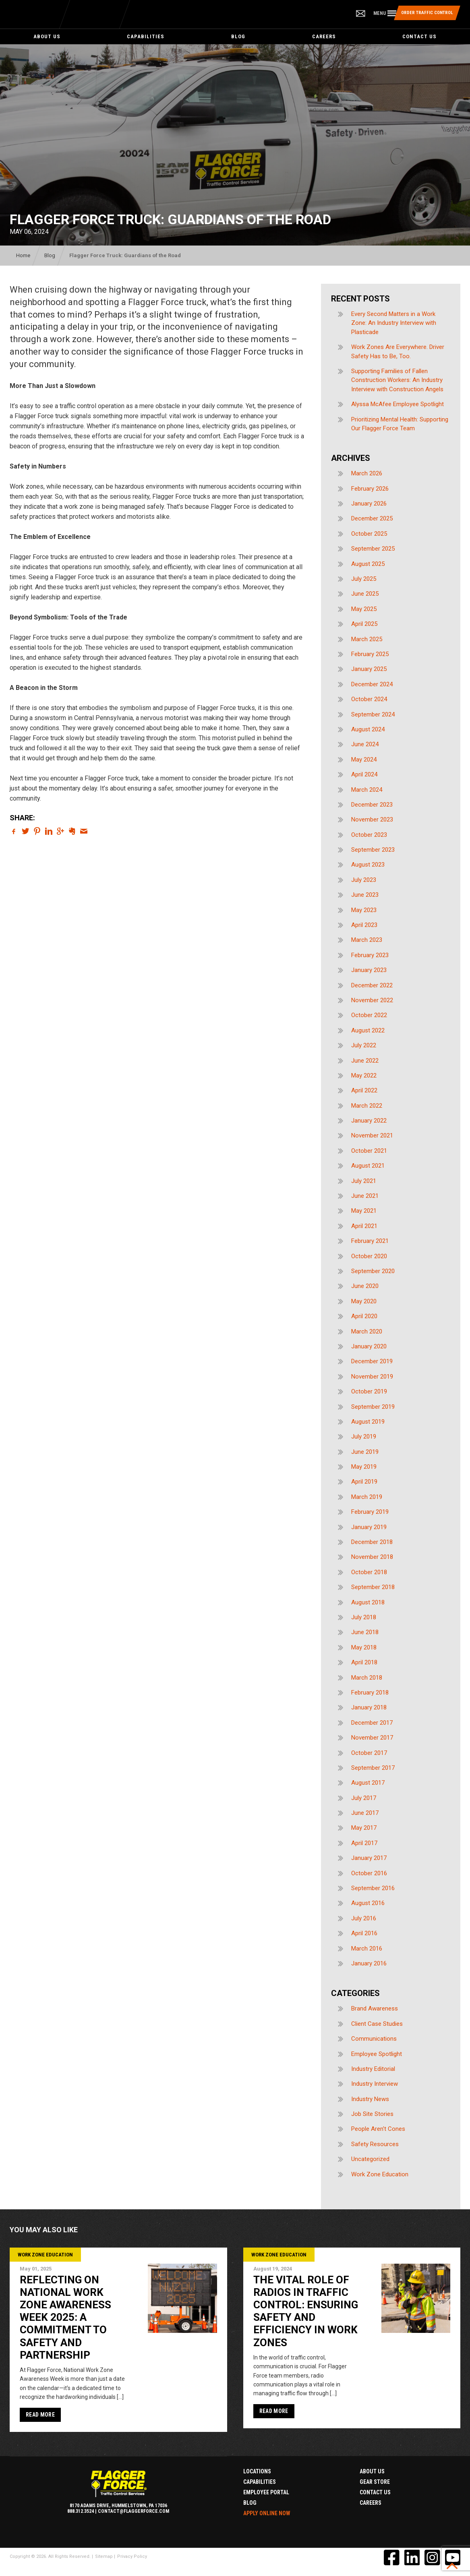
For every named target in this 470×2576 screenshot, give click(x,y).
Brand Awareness (374, 2008)
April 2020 (364, 1316)
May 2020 (364, 1301)
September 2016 (373, 1888)
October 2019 (369, 1391)
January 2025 (369, 669)
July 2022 (363, 1045)
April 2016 (364, 1933)
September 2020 (373, 1271)
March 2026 (366, 473)
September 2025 (373, 548)
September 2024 (373, 714)
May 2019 (364, 1466)
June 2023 (365, 894)
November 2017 (372, 1737)
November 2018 (372, 1556)
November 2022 (372, 1000)
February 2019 (370, 1511)
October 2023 (369, 834)
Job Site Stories (372, 2114)
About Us (46, 36)
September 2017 (373, 1767)
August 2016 (368, 1903)
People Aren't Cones (378, 2128)
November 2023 (372, 819)
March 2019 (366, 1497)
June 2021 (365, 1195)
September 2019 (373, 1406)
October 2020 (369, 1256)
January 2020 (369, 1346)
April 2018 (364, 1662)
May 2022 (364, 1075)
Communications (374, 2038)
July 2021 (363, 1181)
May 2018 (364, 1647)
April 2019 (364, 1481)
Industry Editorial (373, 2068)
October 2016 (369, 1873)
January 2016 (369, 1963)
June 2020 (365, 1286)
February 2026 (370, 488)
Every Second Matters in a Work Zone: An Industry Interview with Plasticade (393, 323)
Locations (257, 2471)
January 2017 (369, 1858)
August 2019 (368, 1421)
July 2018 (363, 1617)
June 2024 (365, 744)
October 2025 (369, 533)
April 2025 (364, 623)
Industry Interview (374, 2083)
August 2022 (368, 1030)
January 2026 (369, 503)
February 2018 (370, 1692)
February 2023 (370, 955)
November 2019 (372, 1376)
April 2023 (364, 925)
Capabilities (145, 36)
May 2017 (364, 1827)
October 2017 (369, 1753)
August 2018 (368, 1602)
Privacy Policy (132, 2556)
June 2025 (365, 593)
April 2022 (364, 1090)
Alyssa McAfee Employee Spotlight (397, 404)
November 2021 (372, 1135)
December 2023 (372, 804)
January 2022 (369, 1120)
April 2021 (364, 1226)
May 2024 (364, 759)
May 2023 (364, 910)
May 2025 (364, 609)
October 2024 (369, 699)
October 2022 (369, 1015)
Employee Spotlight (376, 2054)
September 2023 (373, 849)
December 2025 (372, 518)
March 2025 (366, 639)
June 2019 (365, 1451)
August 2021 (368, 1165)
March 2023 (366, 939)
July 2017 (363, 1798)
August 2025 (368, 564)
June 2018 (365, 1632)
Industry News (370, 2099)
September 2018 (373, 1587)
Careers (324, 36)
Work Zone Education (379, 2174)
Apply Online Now (266, 2513)
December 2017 (372, 1722)
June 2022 (365, 1060)
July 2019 (363, 1436)
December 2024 (372, 684)
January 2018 (369, 1707)
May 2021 (364, 1210)
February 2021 (370, 1241)
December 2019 (372, 1361)
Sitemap (104, 2556)
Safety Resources (375, 2144)
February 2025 (370, 654)
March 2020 (366, 1331)
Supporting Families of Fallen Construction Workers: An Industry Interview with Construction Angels (397, 380)
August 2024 (368, 729)
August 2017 (368, 1782)
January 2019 (369, 1527)
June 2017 (365, 1812)
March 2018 (366, 1677)
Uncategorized (370, 2159)
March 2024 (366, 789)
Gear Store (375, 2482)
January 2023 (369, 970)
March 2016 (366, 1948)
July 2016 (363, 1918)
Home (23, 255)
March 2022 (366, 1105)
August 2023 (368, 864)
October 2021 (369, 1150)
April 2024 (364, 774)
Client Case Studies (377, 2023)
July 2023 (363, 879)
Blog (238, 36)
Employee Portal (266, 2492)
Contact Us (419, 36)
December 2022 (372, 985)
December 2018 (372, 1542)
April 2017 (364, 1843)
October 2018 (369, 1572)
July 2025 (363, 578)
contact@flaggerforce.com (133, 2511)
